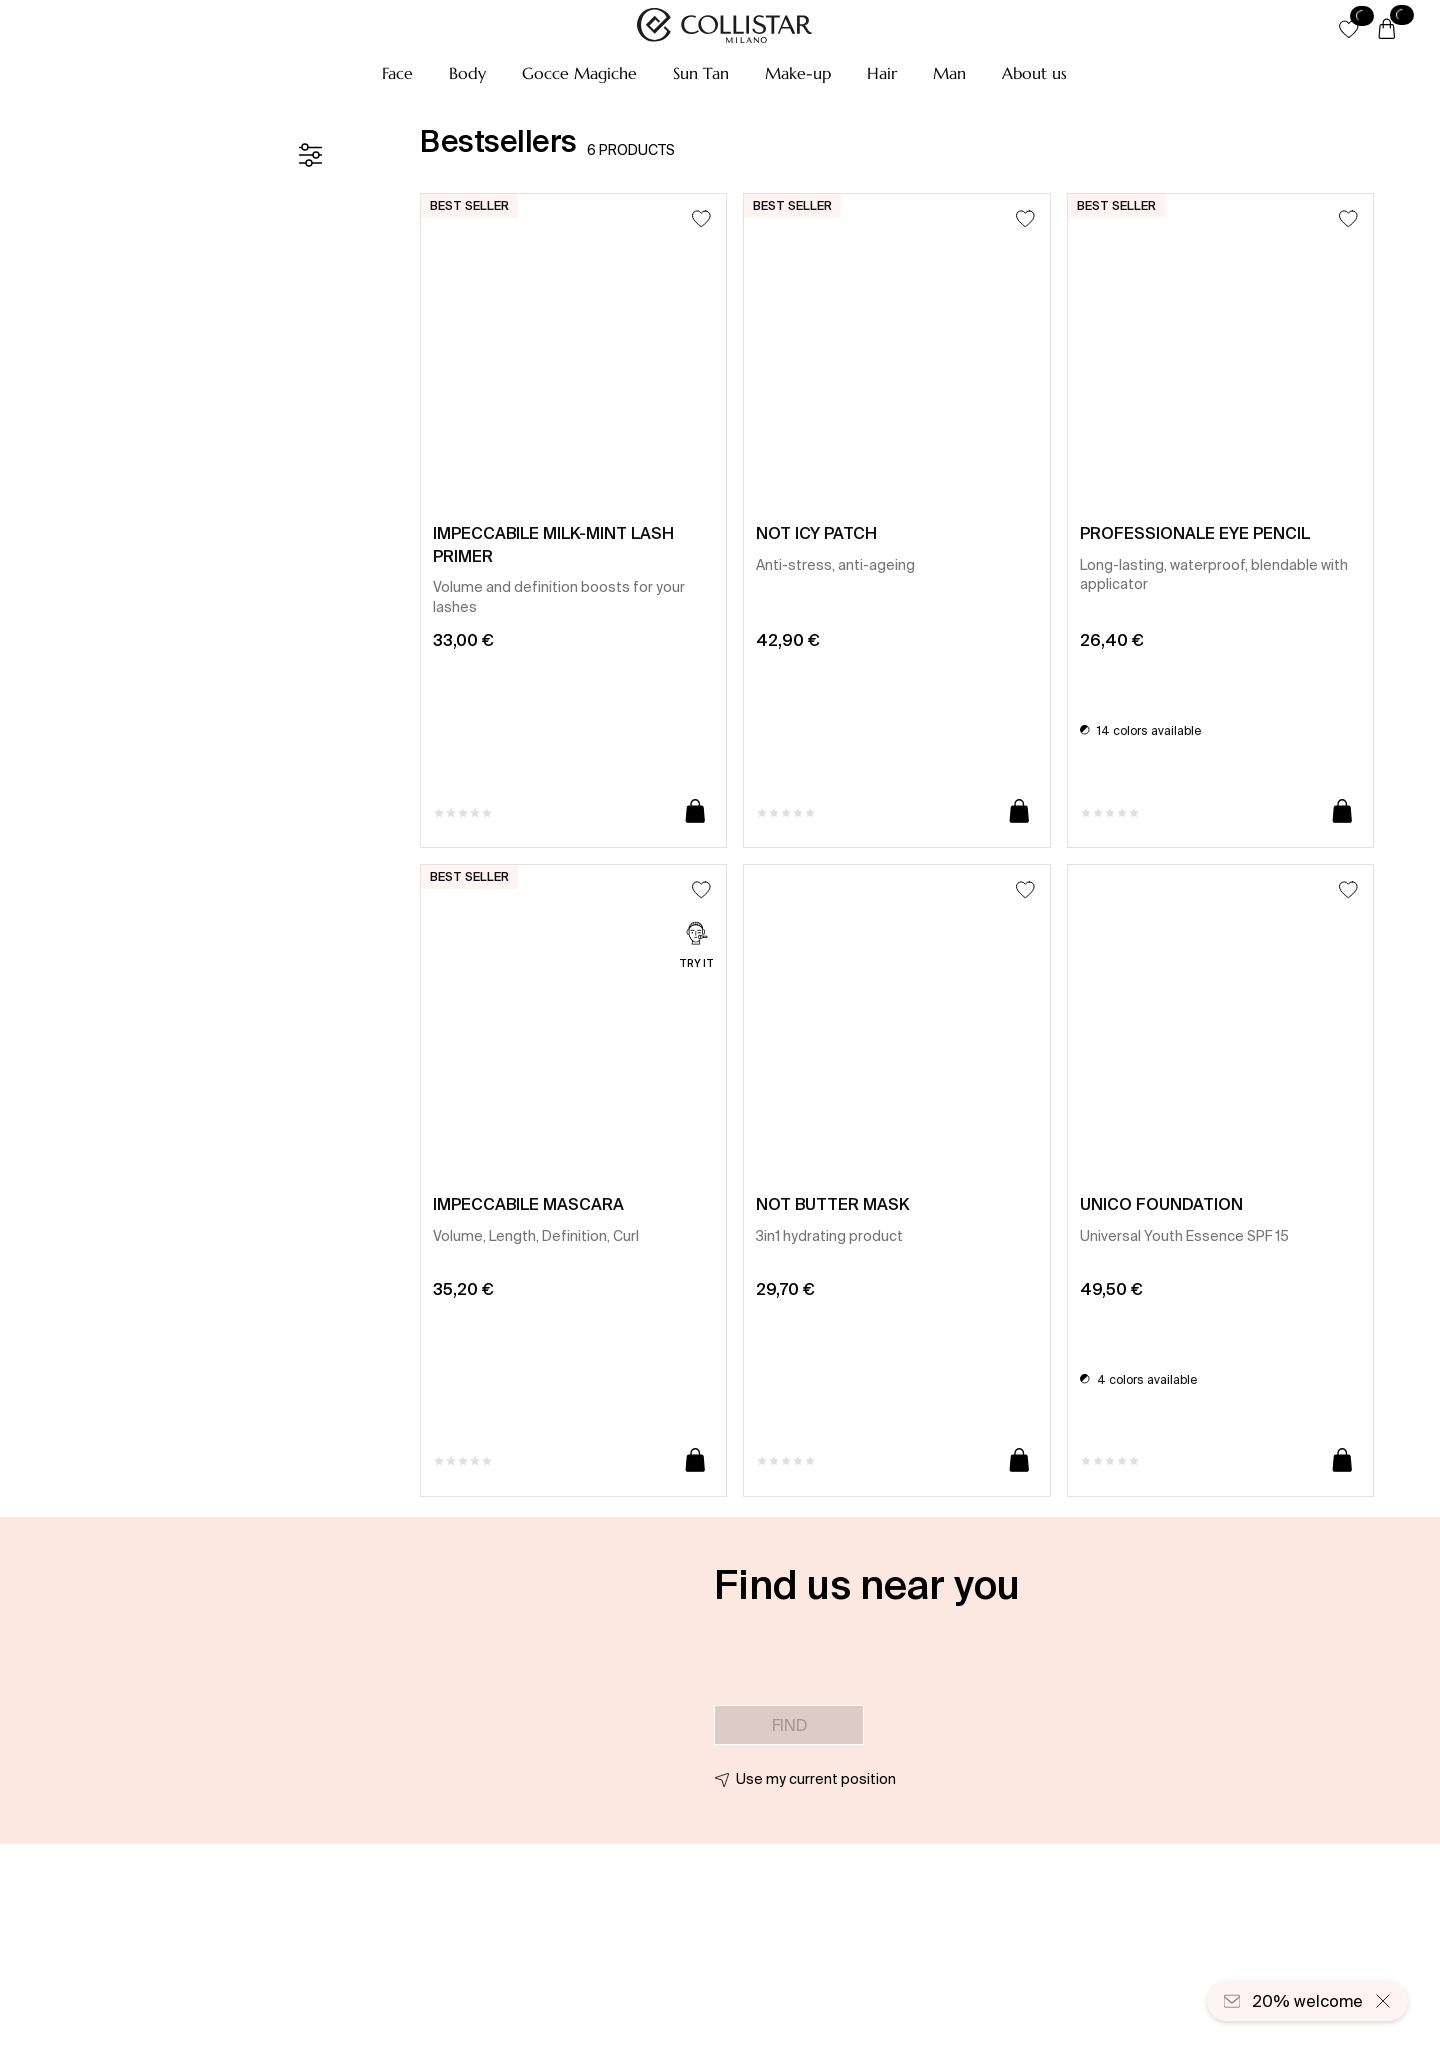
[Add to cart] (695, 812)
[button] (397, 73)
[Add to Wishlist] (701, 218)
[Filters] (310, 155)
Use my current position (816, 1779)
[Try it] (696, 947)
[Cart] (1387, 30)
